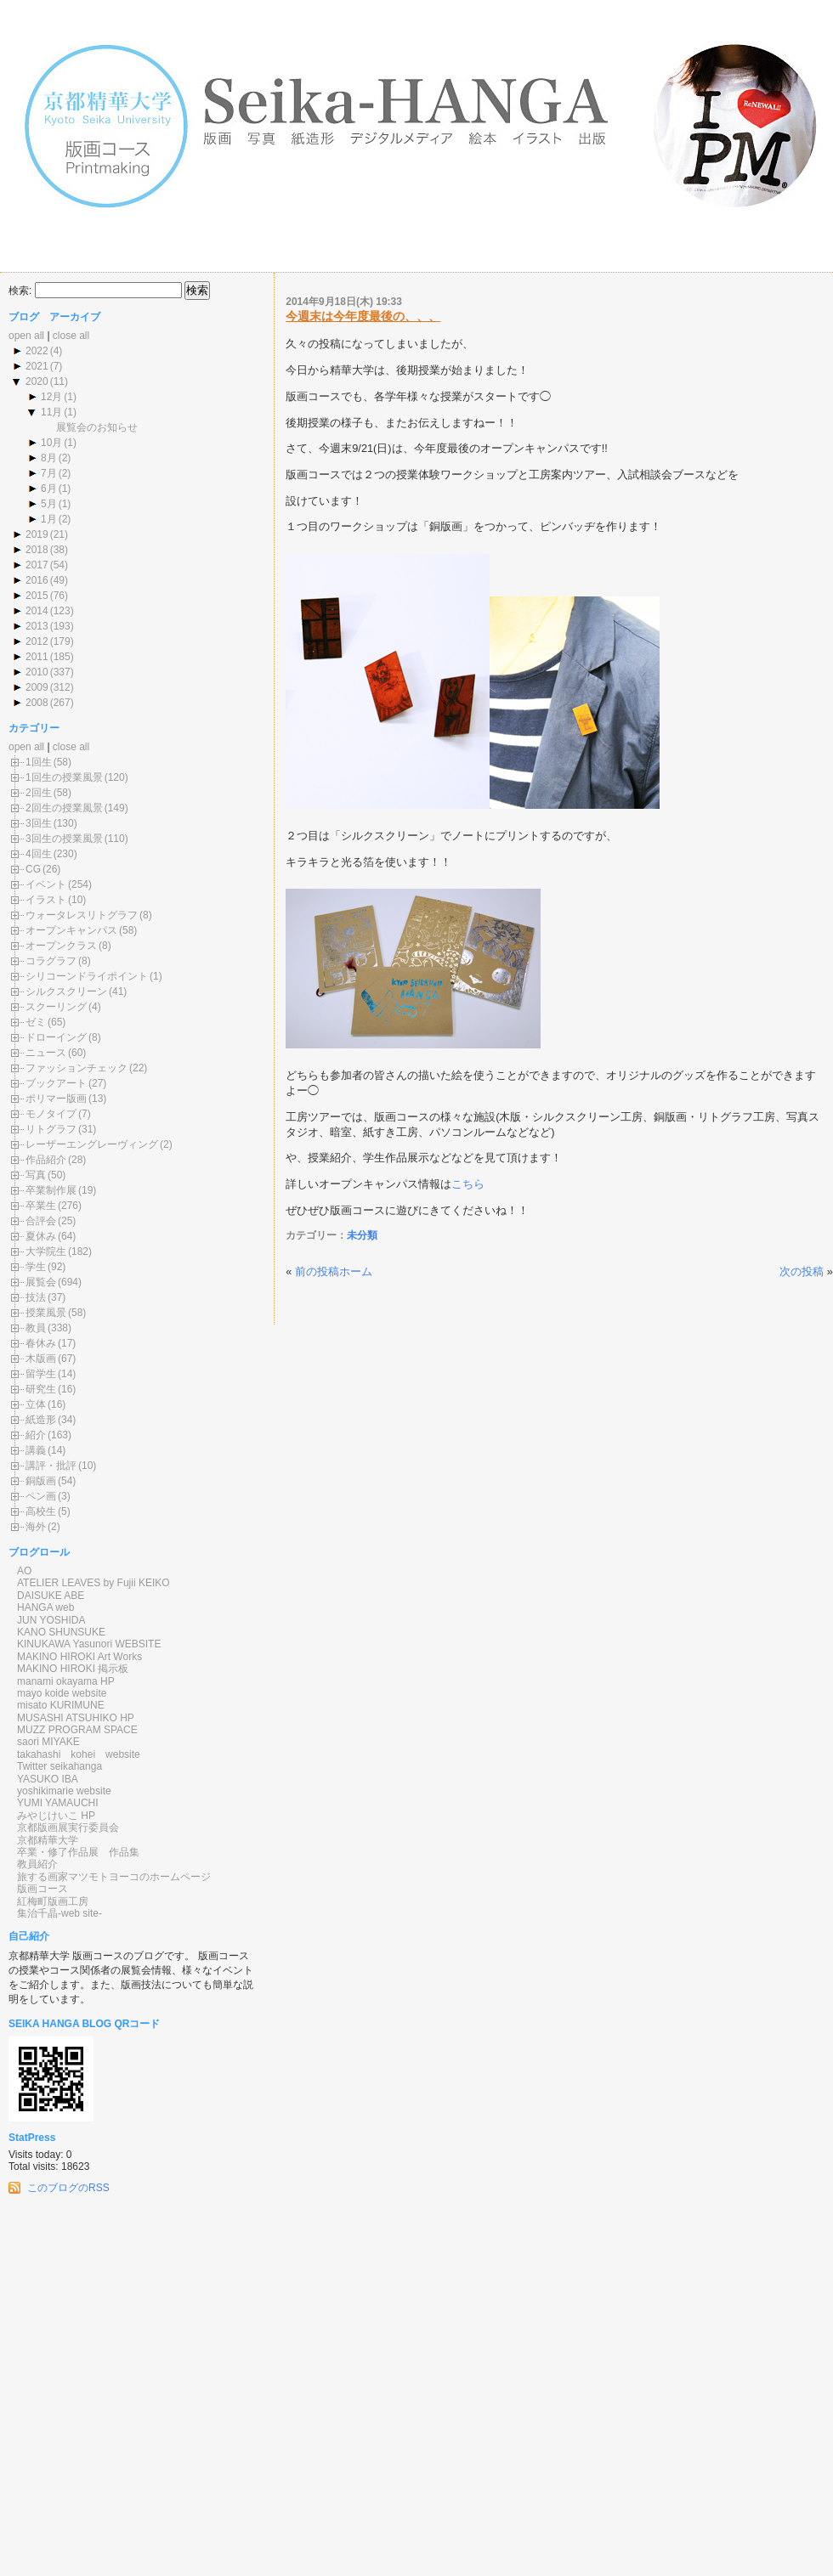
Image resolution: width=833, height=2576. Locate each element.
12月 (51, 397)
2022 (37, 351)
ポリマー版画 (56, 1098)
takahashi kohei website (78, 1754)
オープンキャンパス (71, 930)
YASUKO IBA (47, 1779)
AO (24, 1571)
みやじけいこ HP (56, 1816)
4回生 (39, 854)
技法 (36, 1297)
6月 (49, 488)
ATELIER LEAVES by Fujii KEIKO (93, 1583)
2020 (37, 381)
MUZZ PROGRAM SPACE (77, 1730)
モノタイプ (51, 1114)
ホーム (355, 1271)
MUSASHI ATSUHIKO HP (75, 1718)
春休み (41, 1343)
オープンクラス (61, 946)
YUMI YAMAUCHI (58, 1803)
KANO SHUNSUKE (61, 1632)
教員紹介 (37, 1864)
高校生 (41, 1511)
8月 (49, 458)
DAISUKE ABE (50, 1596)
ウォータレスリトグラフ (82, 915)
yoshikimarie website (64, 1791)
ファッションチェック (77, 1068)
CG (33, 869)
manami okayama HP (66, 1681)
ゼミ (36, 1022)
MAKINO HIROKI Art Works (79, 1657)
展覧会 (41, 1282)
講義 (36, 1450)
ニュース (46, 1053)
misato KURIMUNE (61, 1705)
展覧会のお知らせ (97, 427)
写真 (36, 1175)
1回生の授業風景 (64, 777)
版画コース (42, 1889)
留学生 (41, 1374)
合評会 (41, 1221)
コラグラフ (51, 961)
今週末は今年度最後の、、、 (363, 316)
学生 (36, 1267)
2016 (37, 580)
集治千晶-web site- (59, 1913)
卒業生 (41, 1206)
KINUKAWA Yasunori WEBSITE (89, 1644)
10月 (51, 443)
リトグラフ (51, 1129)
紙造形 (41, 1420)
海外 (36, 1527)
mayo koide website (61, 1693)
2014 (37, 611)
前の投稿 (317, 1271)
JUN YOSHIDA (51, 1620)
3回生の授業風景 (64, 839)
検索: (19, 291)
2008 (37, 703)
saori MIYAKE (48, 1742)
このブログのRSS (68, 2188)
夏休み (41, 1236)
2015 (37, 596)
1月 (49, 519)
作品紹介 (46, 1160)
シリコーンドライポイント (87, 976)
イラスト (46, 900)
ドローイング (56, 1037)
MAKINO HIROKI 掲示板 (72, 1669)
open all (26, 336)
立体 (36, 1404)
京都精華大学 (47, 1840)
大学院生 (46, 1251)
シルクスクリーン (66, 991)
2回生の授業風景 (64, 808)
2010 (37, 672)
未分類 (362, 1235)
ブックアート (56, 1083)
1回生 (39, 762)
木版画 (41, 1358)
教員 (36, 1328)
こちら (467, 1184)
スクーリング (56, 1007)
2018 (37, 550)
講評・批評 (51, 1466)
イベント (46, 884)
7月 (49, 473)
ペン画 (41, 1496)
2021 (37, 366)
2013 (37, 626)
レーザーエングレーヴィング (92, 1144)
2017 (37, 565)
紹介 (36, 1435)
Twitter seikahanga (59, 1766)
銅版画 (41, 1481)
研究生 (41, 1389)
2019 (37, 534)
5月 (49, 504)
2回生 (39, 793)
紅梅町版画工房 (52, 1901)
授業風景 (46, 1313)
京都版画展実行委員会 (68, 1827)
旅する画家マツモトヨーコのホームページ (114, 1877)
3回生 (39, 823)
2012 (37, 641)
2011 (37, 657)
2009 (37, 687)
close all (71, 336)
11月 (51, 412)
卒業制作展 (51, 1190)
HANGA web (45, 1607)
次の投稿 (801, 1271)
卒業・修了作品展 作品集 (78, 1852)
